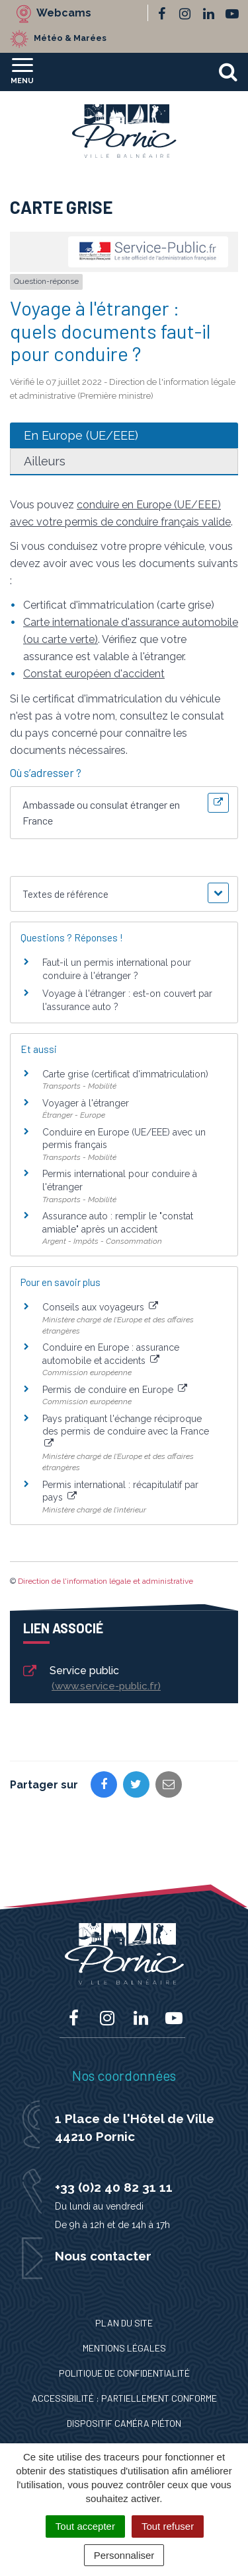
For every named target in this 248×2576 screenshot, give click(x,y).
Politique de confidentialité (124, 2373)
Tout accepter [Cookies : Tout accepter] (85, 2526)
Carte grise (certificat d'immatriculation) (125, 1074)
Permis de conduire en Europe (114, 1389)
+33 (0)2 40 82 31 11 (114, 2187)
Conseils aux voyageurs (100, 1307)
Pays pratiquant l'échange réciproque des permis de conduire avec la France (125, 1430)
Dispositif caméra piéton (124, 2423)
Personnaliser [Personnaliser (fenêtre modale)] (124, 2555)
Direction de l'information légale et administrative (105, 1581)
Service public (91, 1679)
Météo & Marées (70, 38)
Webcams (63, 13)
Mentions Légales (124, 2348)
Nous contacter (103, 2256)
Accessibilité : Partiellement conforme (124, 2398)
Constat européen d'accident (94, 673)
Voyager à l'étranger (85, 1103)
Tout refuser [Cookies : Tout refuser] (168, 2526)
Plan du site (124, 2322)
